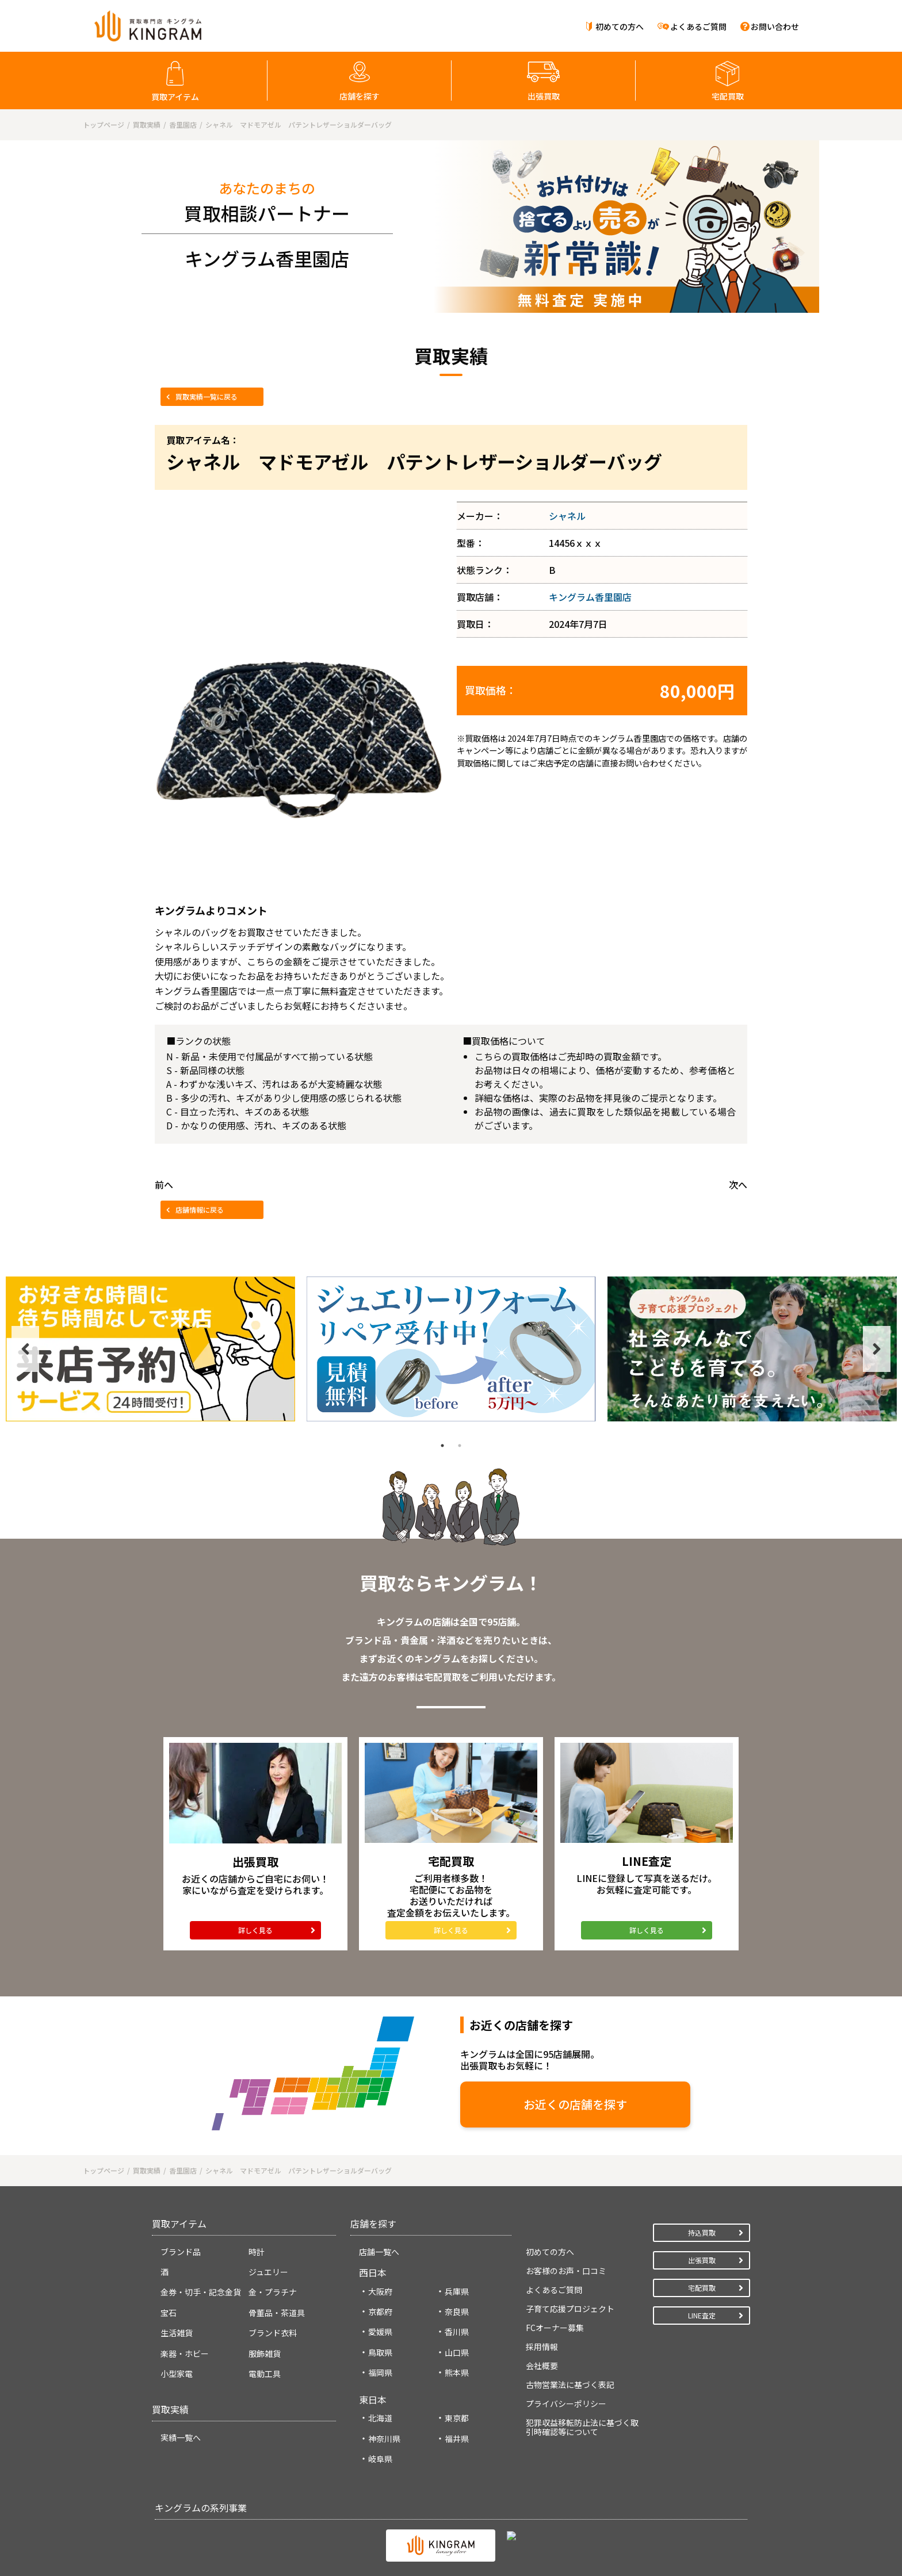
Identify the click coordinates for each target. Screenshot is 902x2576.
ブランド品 (180, 2249)
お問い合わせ (775, 26)
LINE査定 (702, 2312)
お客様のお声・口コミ (566, 2268)
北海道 (380, 2415)
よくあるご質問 (698, 26)
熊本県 (457, 2370)
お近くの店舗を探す (474, 2104)
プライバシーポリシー (566, 2400)
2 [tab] (459, 1445)
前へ (164, 1184)
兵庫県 (457, 2288)
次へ (738, 1184)
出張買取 (544, 96)
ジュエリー (268, 2269)
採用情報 (542, 2343)
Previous (25, 1349)
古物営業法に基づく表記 (570, 2381)
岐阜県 (380, 2456)
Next (876, 1349)
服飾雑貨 (265, 2350)
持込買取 (702, 2229)
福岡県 (380, 2370)
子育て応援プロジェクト (570, 2306)
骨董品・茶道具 (277, 2310)
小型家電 (176, 2371)
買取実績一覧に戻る (206, 396)
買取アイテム (175, 96)
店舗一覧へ (379, 2249)
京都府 (380, 2309)
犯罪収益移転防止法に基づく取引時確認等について (582, 2424)
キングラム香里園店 (590, 597)
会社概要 (542, 2362)
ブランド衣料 (273, 2330)
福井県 (457, 2435)
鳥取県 (380, 2349)
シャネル (567, 516)
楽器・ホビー (184, 2350)
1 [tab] (442, 1445)
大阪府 (380, 2288)
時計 (257, 2249)
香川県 (457, 2329)
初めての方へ (619, 26)
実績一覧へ (180, 2435)
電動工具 (265, 2371)
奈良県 (457, 2309)
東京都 (457, 2415)
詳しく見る (255, 1930)
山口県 (457, 2349)
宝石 (168, 2310)
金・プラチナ (273, 2289)
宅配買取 (728, 96)
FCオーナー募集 (555, 2324)
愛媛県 (380, 2329)
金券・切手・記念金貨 (200, 2289)
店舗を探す (359, 96)
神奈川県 (384, 2435)
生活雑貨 (176, 2330)
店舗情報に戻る (199, 1209)
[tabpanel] (150, 1348)
